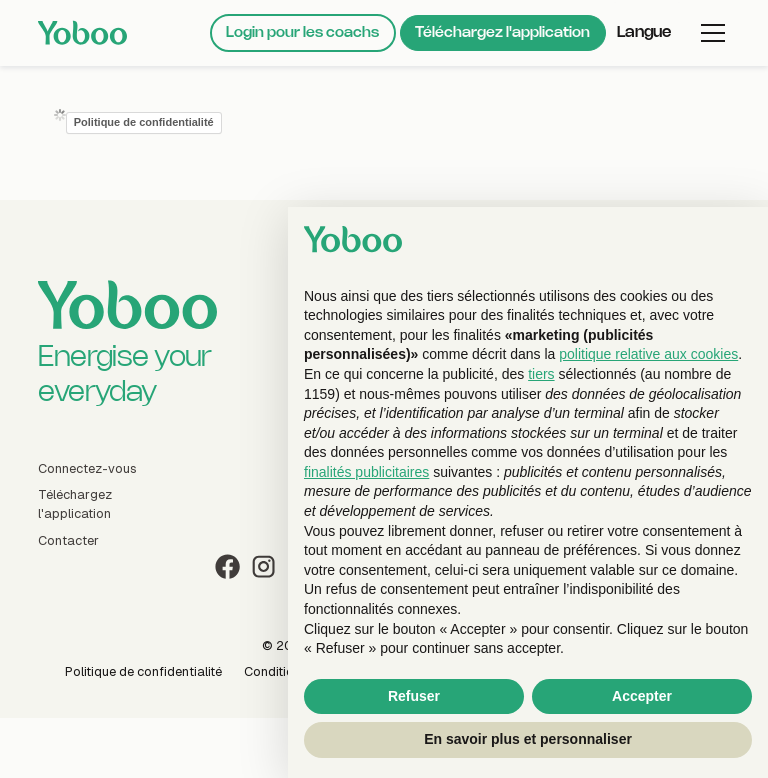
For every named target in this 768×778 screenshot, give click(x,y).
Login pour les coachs (302, 33)
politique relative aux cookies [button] (648, 354)
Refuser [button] (414, 696)
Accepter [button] (642, 696)
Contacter (68, 540)
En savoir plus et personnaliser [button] (528, 739)
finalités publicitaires (366, 472)
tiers (541, 374)
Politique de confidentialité (144, 122)
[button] (647, 32)
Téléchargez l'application (502, 33)
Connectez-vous (87, 468)
